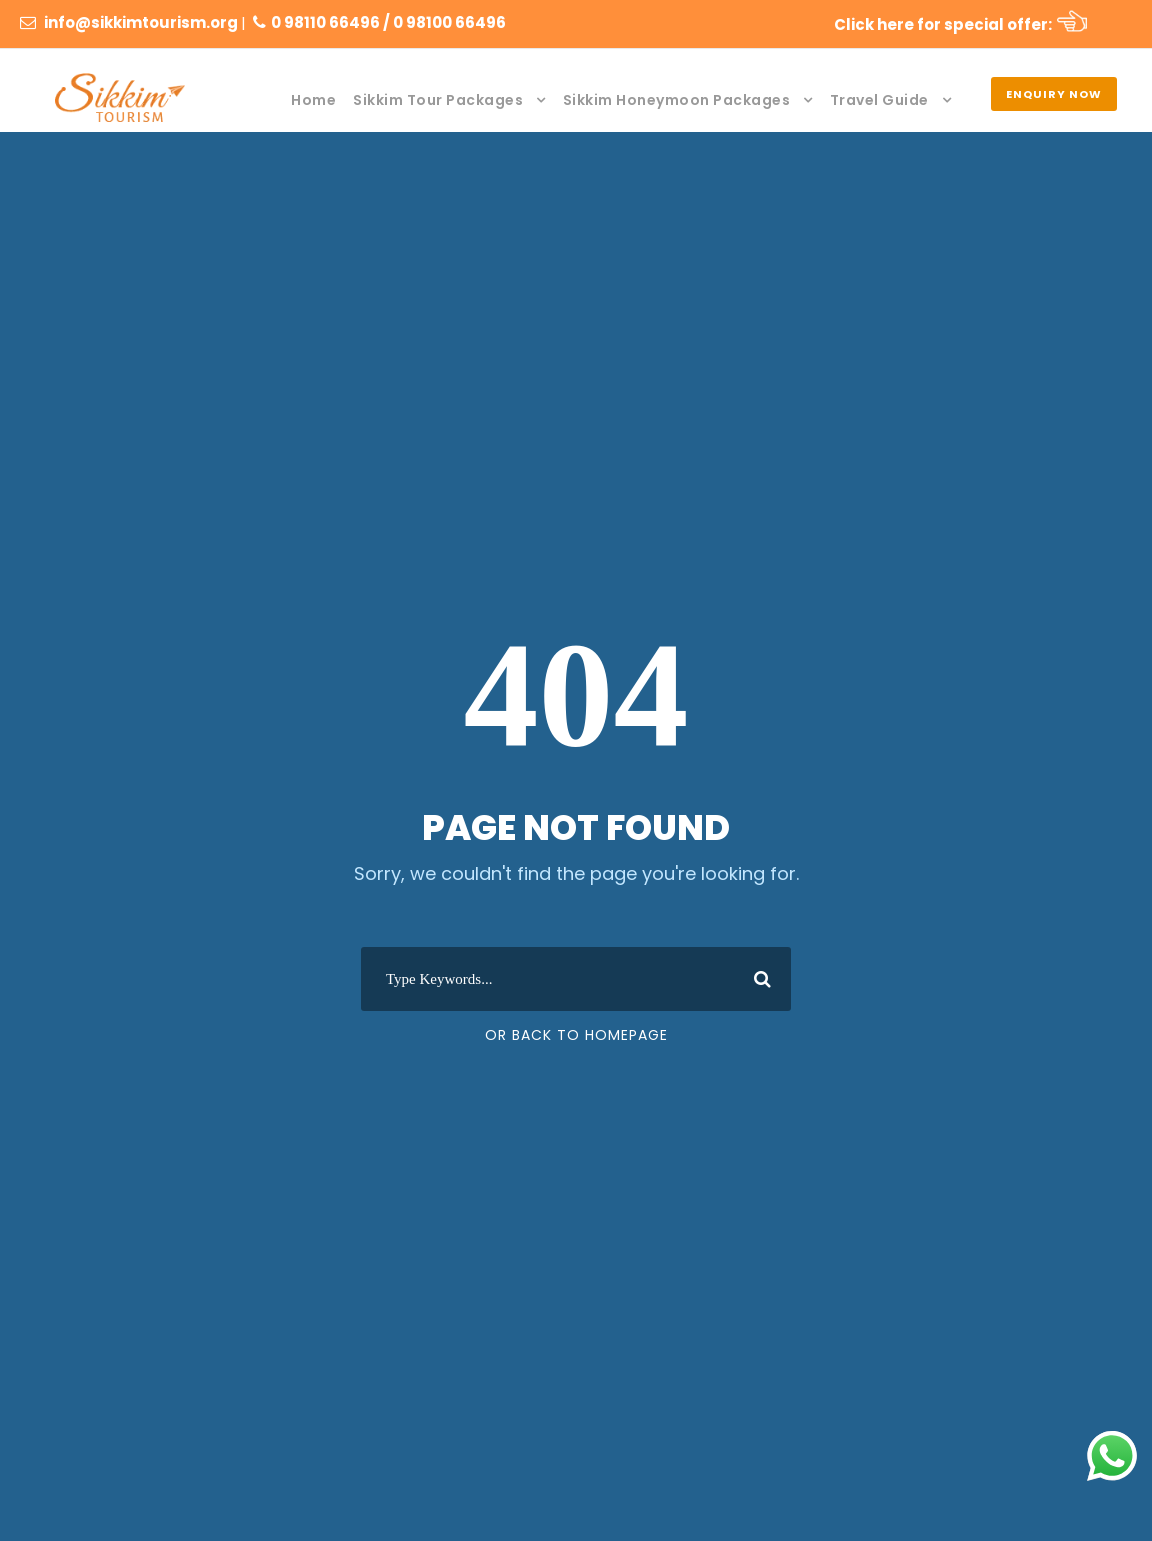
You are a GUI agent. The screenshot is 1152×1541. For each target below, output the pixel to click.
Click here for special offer (941, 24)
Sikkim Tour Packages (438, 100)
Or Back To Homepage (576, 1035)
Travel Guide (879, 100)
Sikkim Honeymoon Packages (677, 100)
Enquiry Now (1054, 94)
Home (313, 100)
